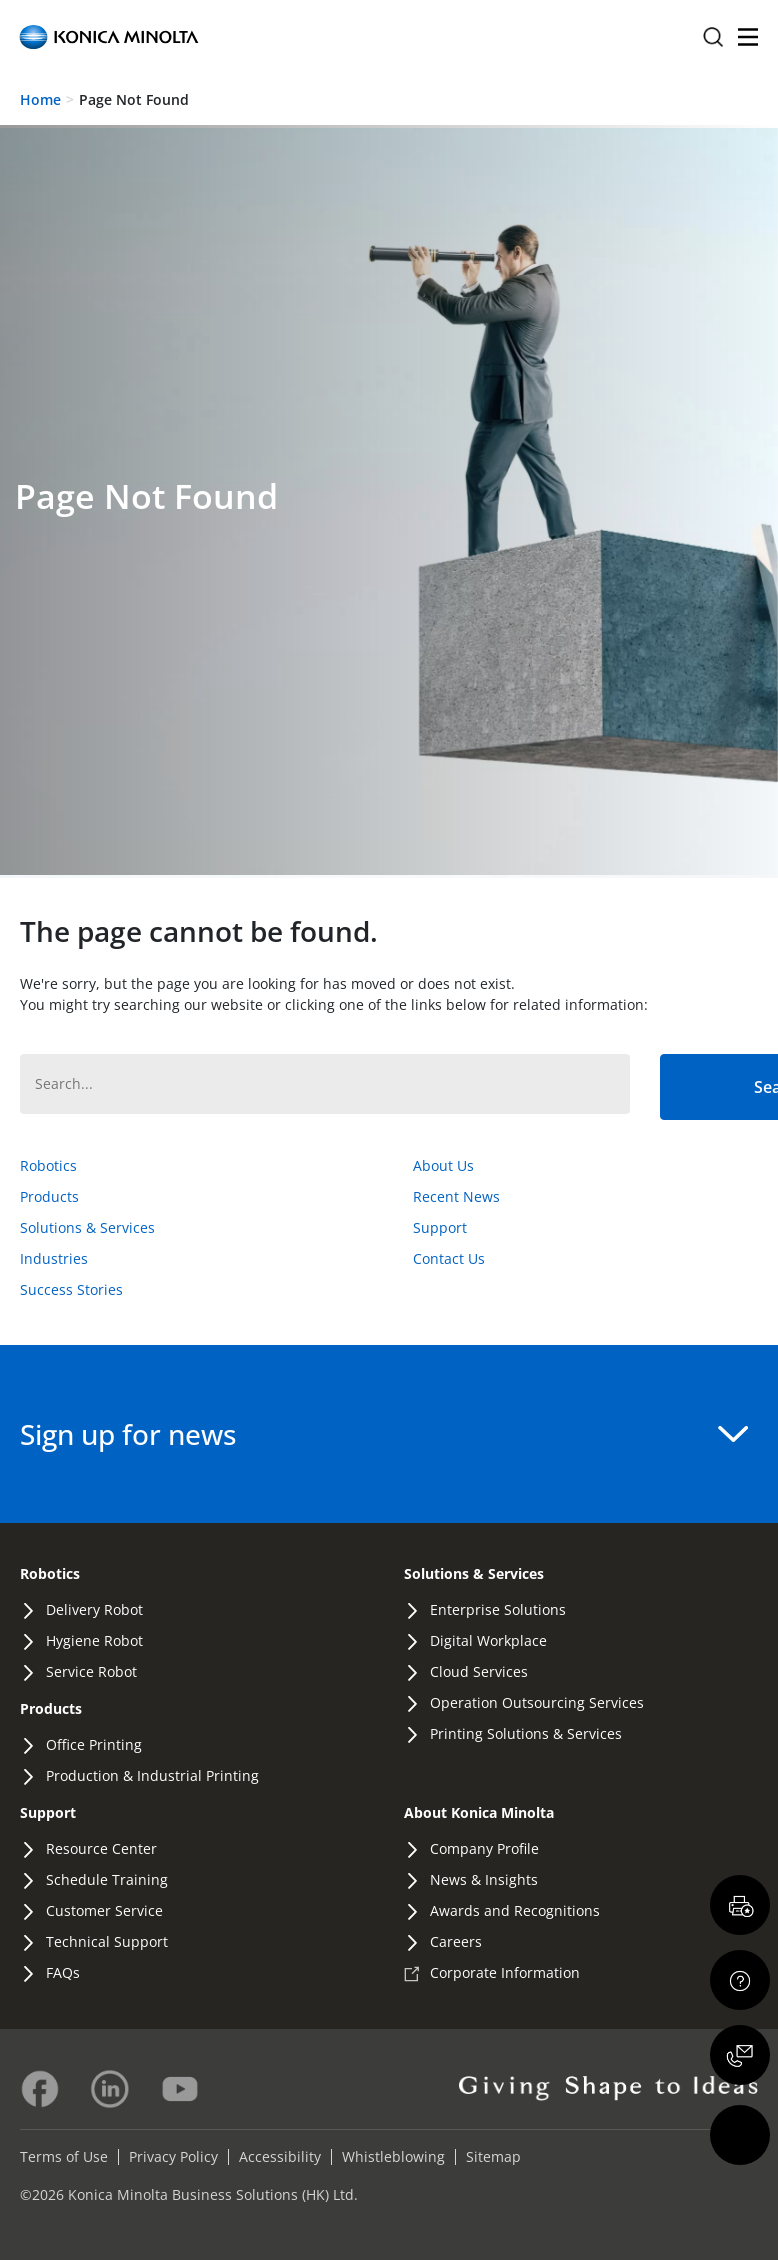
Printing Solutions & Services (526, 1733)
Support (440, 1227)
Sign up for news (384, 1434)
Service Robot (91, 1671)
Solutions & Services (87, 1227)
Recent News (456, 1196)
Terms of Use (64, 2156)
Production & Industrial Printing (152, 1775)
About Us (443, 1165)
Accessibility (280, 2156)
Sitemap (493, 2156)
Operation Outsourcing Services (537, 1702)
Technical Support (107, 1941)
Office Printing (94, 1744)
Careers (456, 1941)
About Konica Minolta (479, 1812)
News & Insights (484, 1879)
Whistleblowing (393, 2156)
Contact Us (449, 1258)
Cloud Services (479, 1671)
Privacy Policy (173, 2156)
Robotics (48, 1165)
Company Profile (484, 1848)
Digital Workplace (488, 1640)
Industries (54, 1258)
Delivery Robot (94, 1609)
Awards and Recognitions (515, 1910)
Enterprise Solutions (498, 1609)
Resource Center (101, 1848)
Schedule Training (107, 1879)
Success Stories (71, 1289)
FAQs (63, 1972)
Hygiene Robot (94, 1640)
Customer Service (104, 1910)
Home (40, 99)
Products (49, 1196)
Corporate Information (505, 1972)
